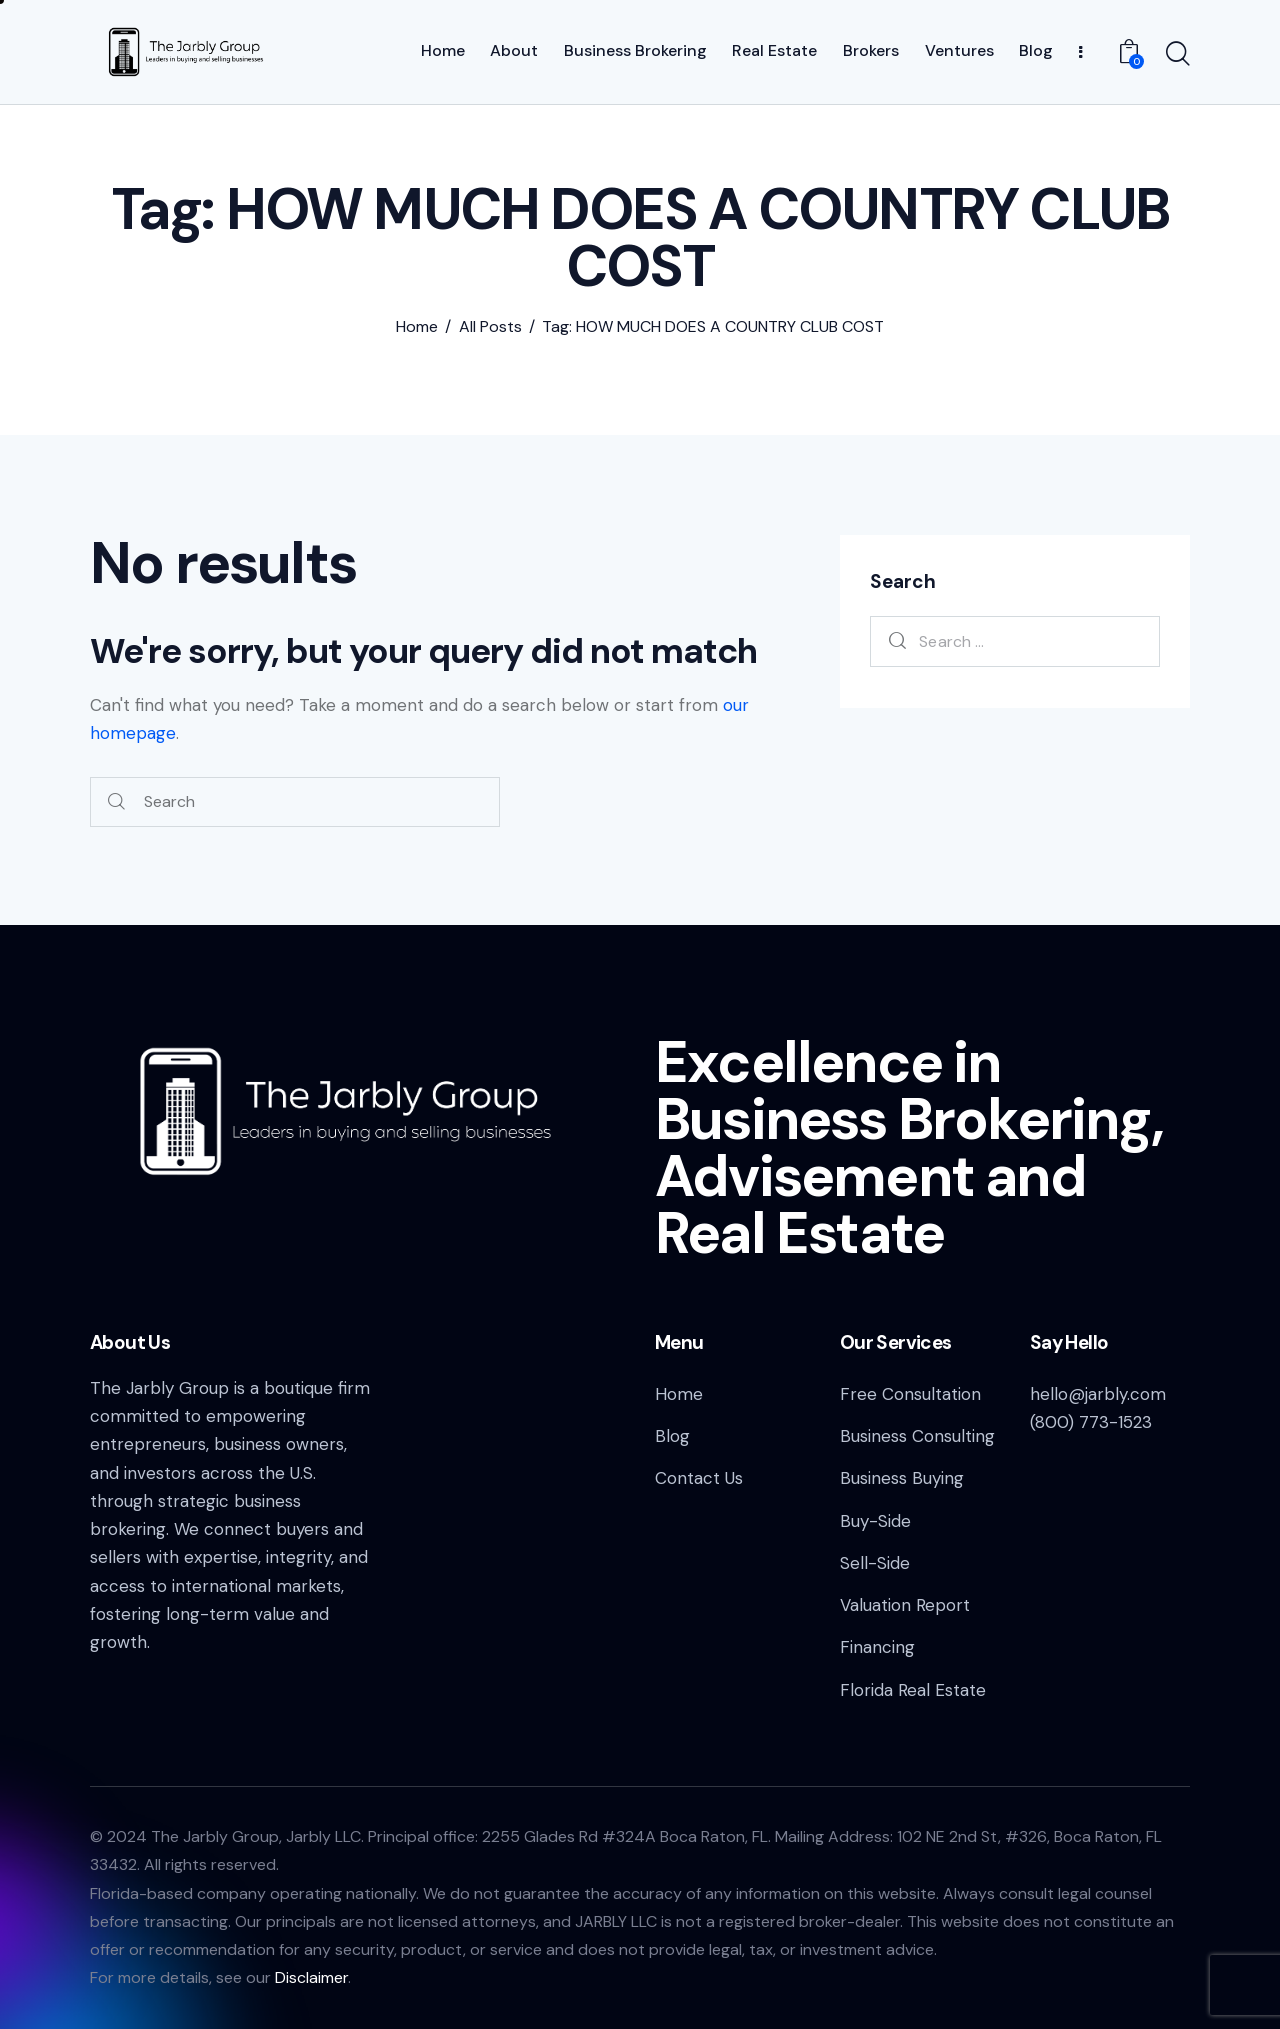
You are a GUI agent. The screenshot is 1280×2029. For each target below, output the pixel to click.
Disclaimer (311, 1977)
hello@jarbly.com (1098, 1394)
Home (417, 327)
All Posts (490, 327)
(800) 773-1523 (1091, 1422)
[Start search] (1178, 55)
